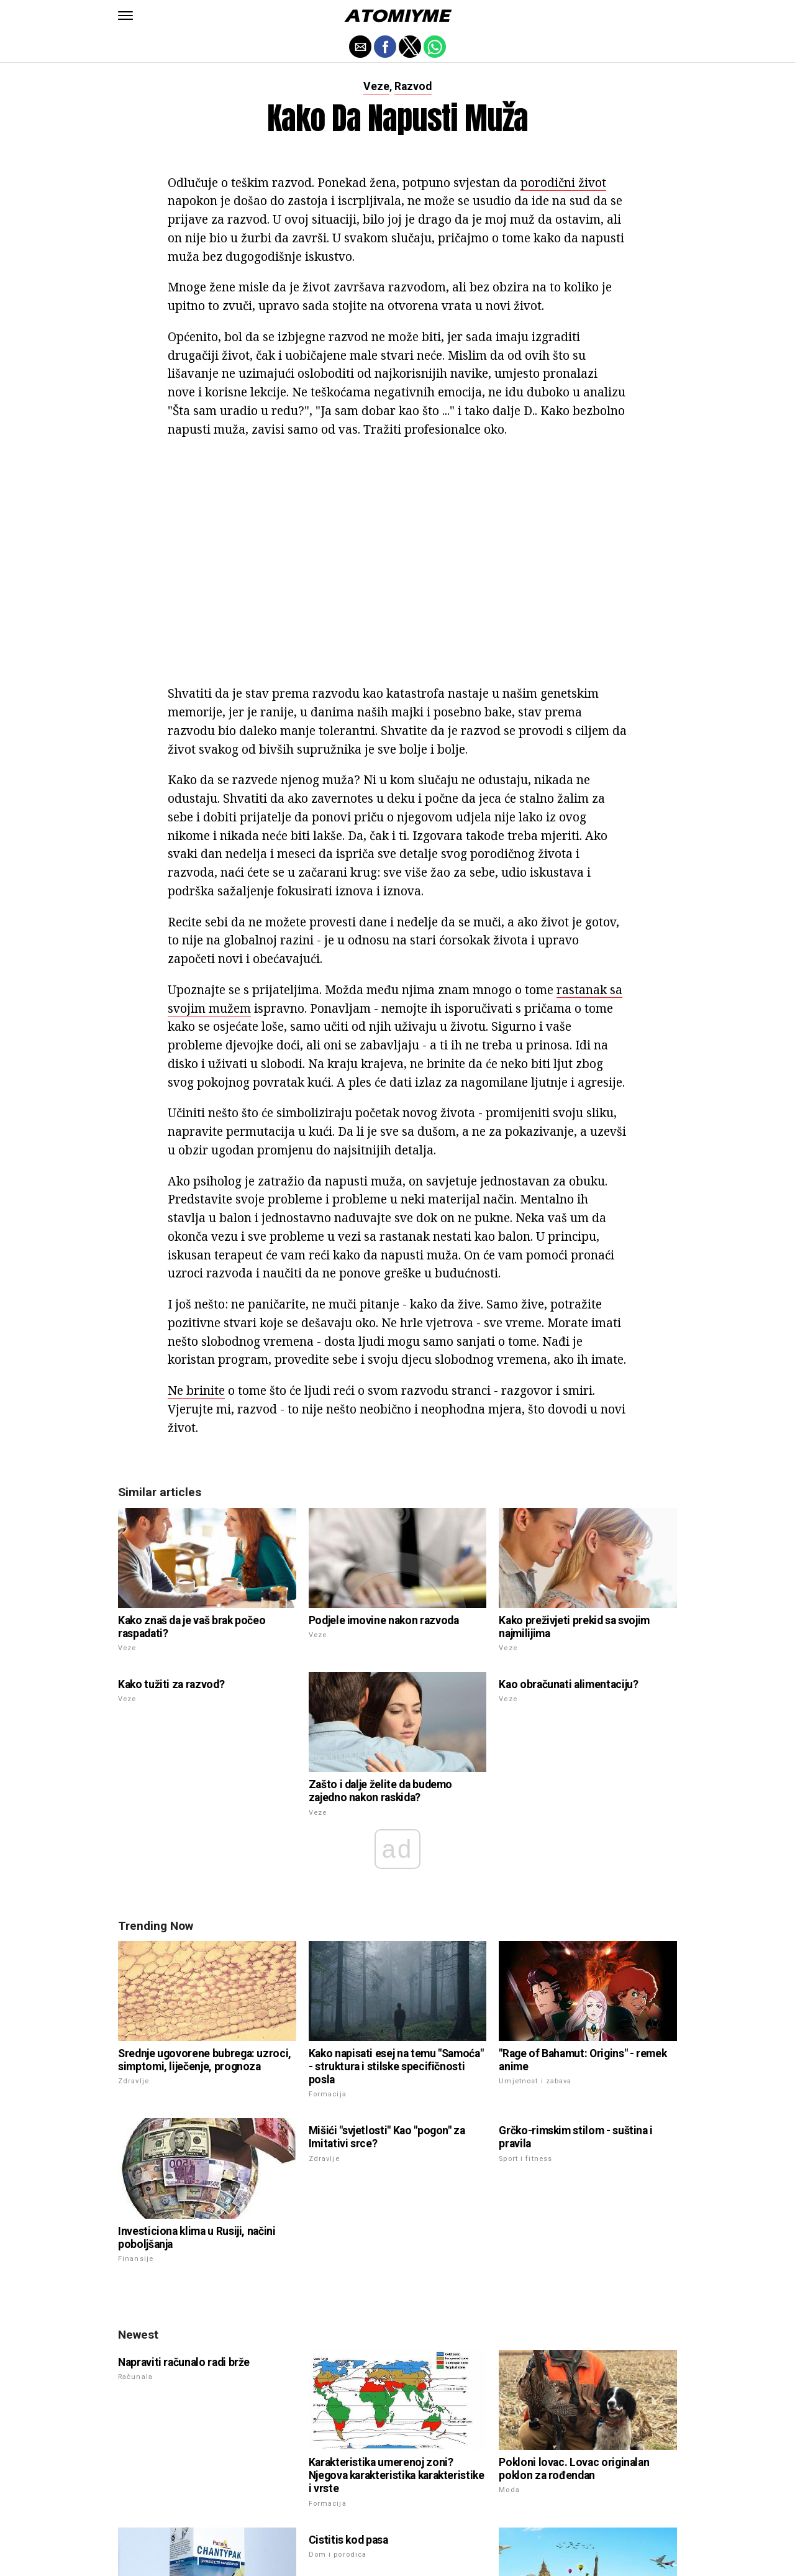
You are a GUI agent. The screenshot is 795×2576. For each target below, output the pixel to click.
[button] (125, 15)
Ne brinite (196, 1390)
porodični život (563, 182)
